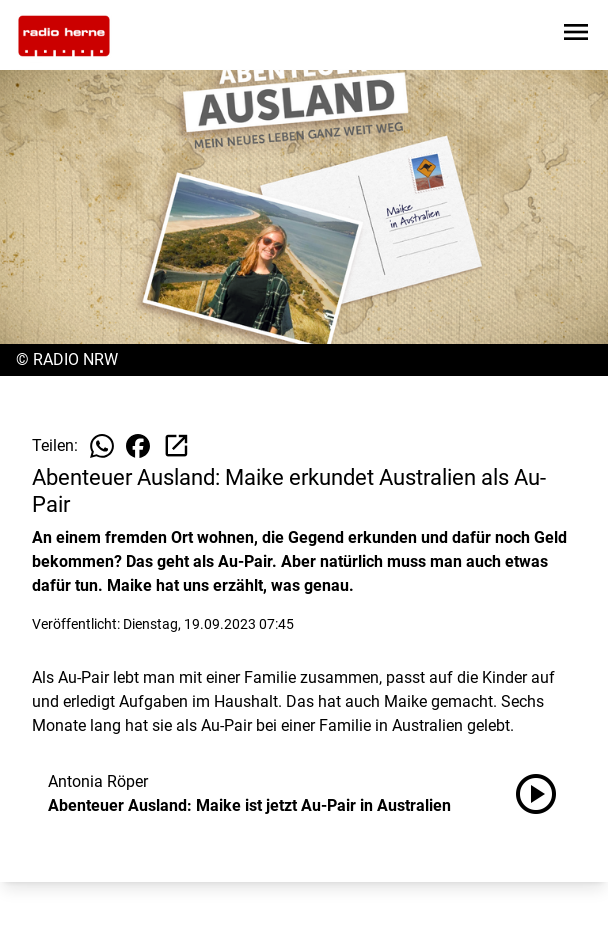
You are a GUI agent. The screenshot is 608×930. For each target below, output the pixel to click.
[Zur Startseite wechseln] (64, 36)
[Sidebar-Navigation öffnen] (576, 35)
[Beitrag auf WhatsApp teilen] (102, 446)
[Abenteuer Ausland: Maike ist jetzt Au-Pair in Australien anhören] (544, 794)
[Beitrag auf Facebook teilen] (138, 446)
